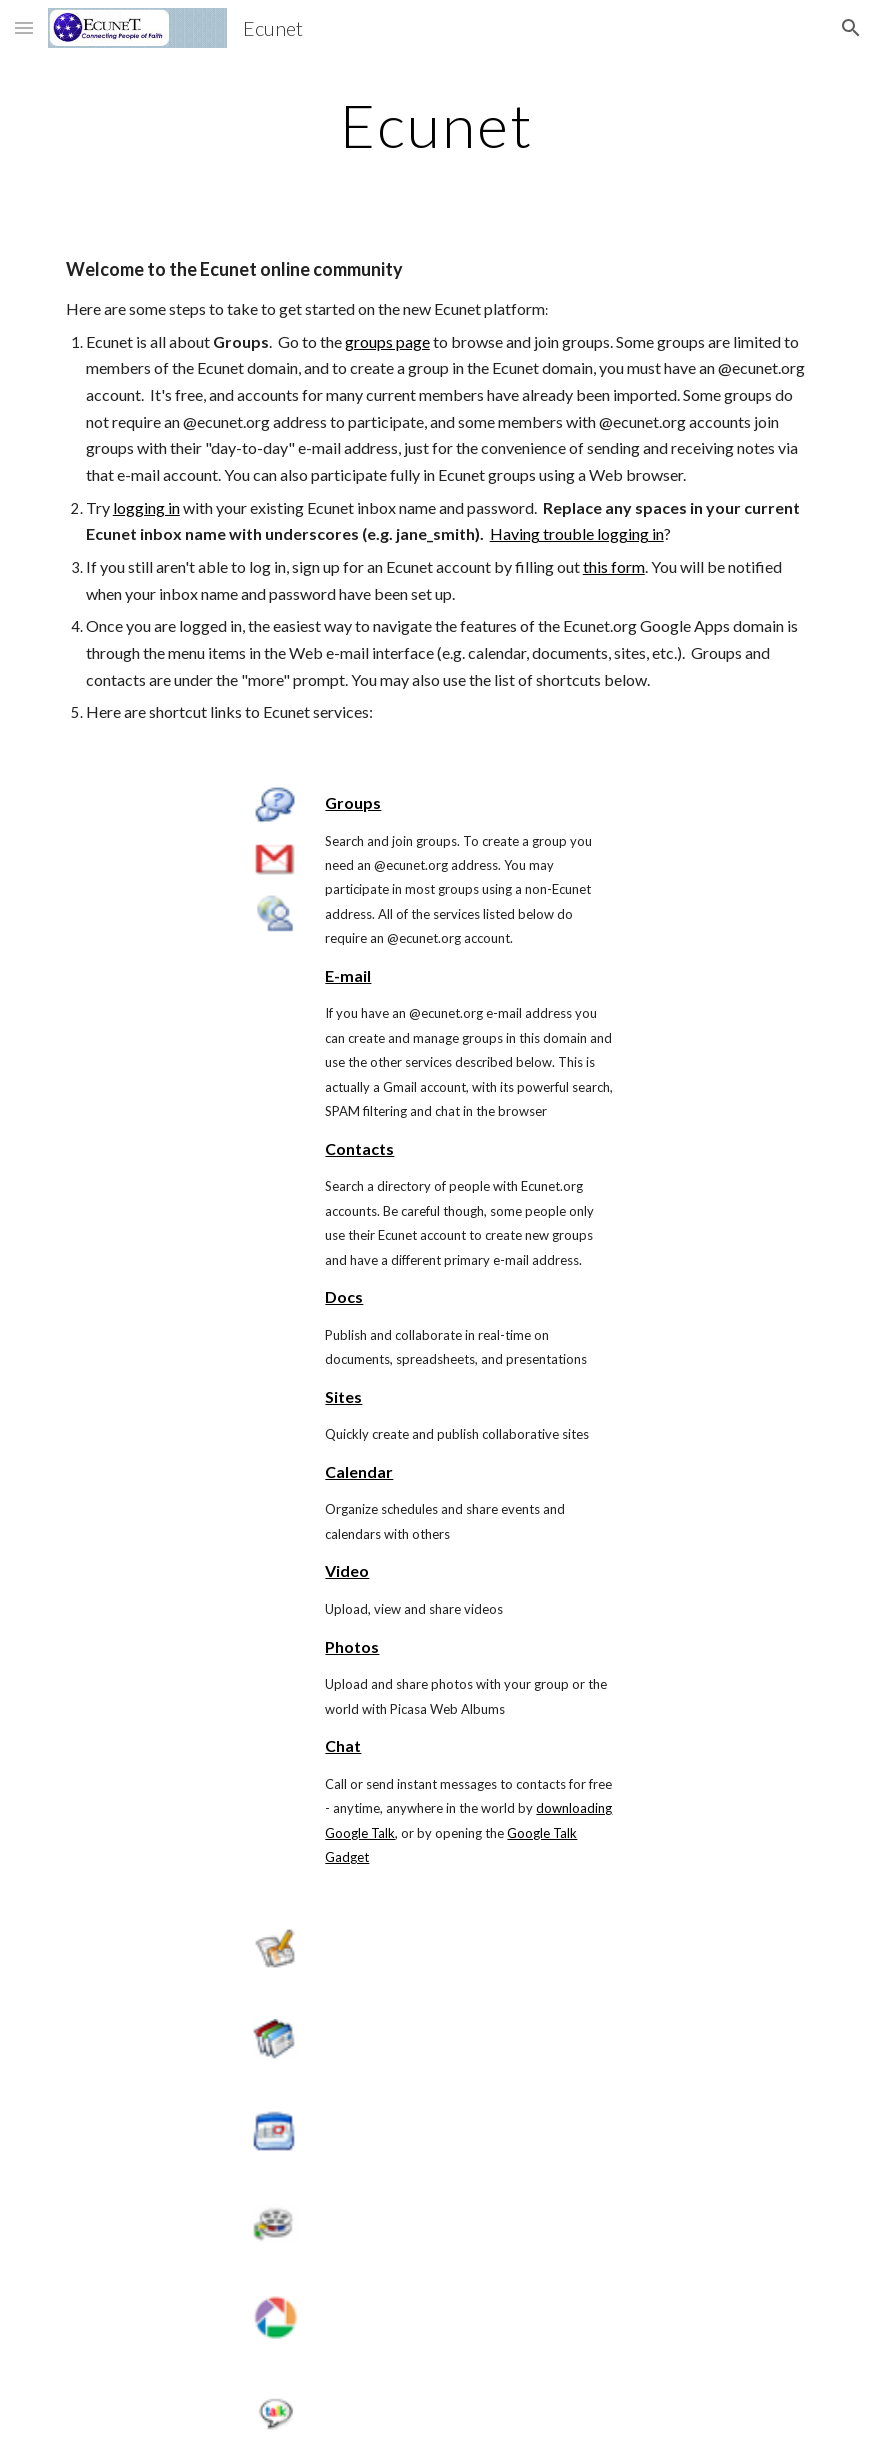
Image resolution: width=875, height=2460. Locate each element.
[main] (438, 125)
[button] (24, 27)
